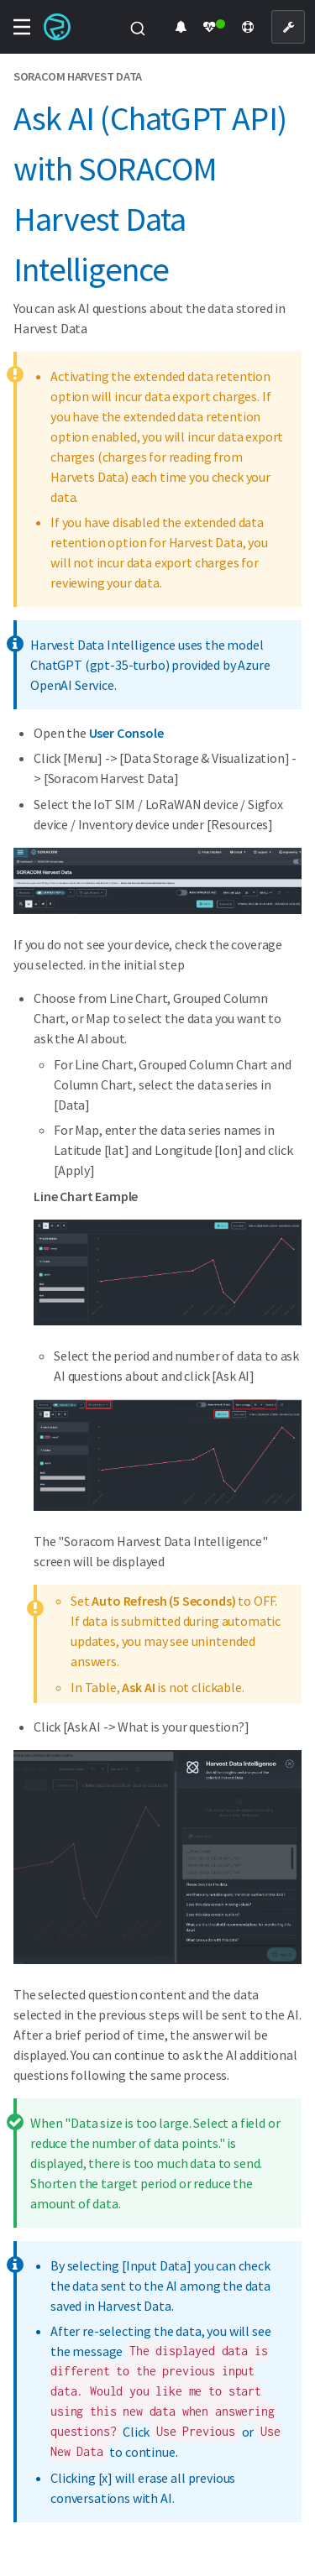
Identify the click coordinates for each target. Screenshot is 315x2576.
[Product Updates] (180, 27)
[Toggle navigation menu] (22, 27)
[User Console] (288, 27)
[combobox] (137, 27)
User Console (126, 732)
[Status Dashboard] (214, 27)
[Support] (248, 27)
